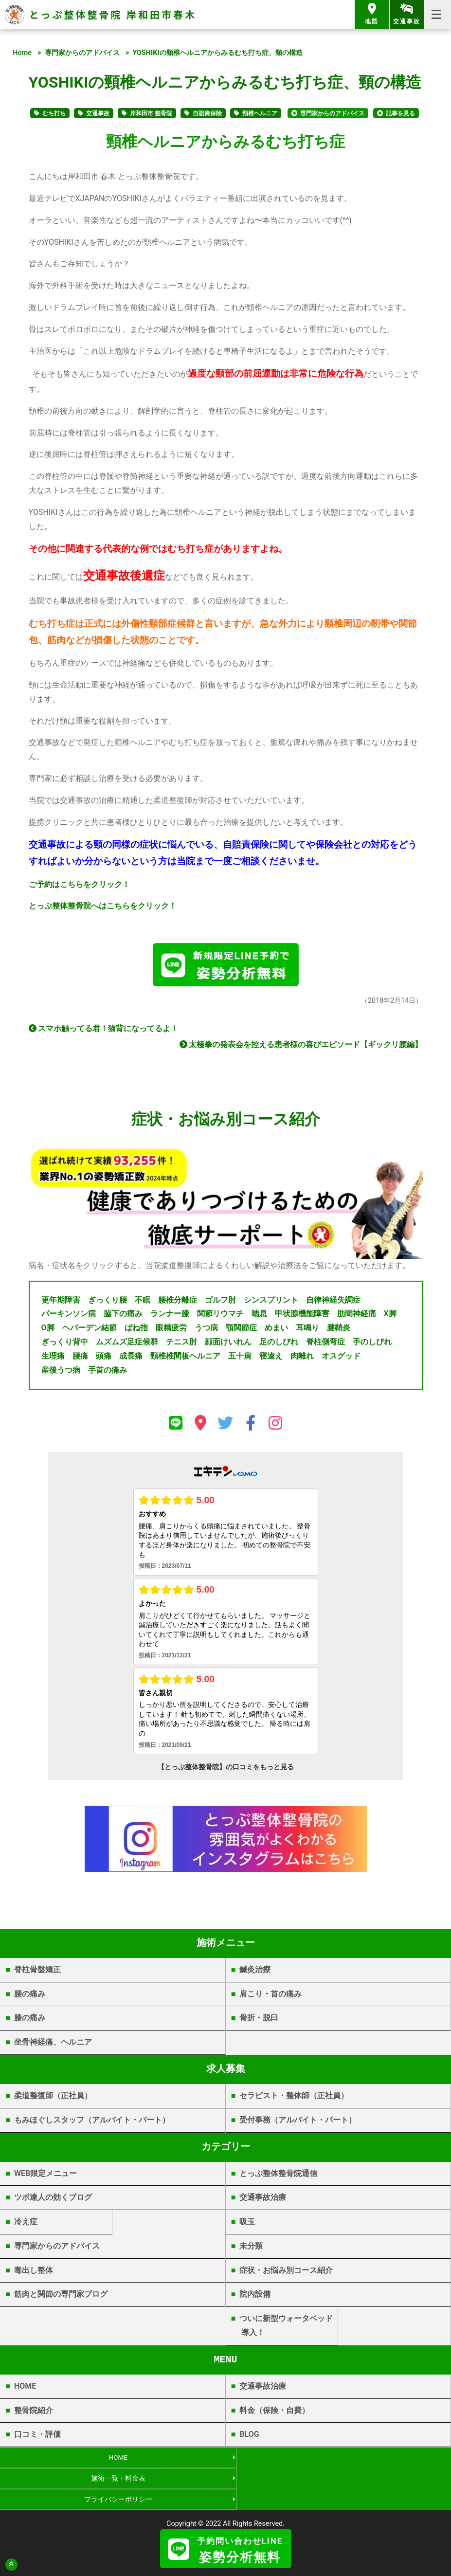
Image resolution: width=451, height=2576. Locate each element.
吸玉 (247, 2225)
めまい (276, 1331)
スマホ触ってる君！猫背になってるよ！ (104, 1031)
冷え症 (25, 2225)
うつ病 (206, 1331)
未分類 (251, 2249)
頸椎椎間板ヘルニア (185, 1359)
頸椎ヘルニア (259, 113)
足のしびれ (278, 1345)
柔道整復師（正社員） (53, 2099)
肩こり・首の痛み (270, 1996)
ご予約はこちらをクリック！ (79, 884)
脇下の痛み (123, 1317)
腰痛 (80, 1359)
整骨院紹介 (33, 2413)
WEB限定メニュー (45, 2176)
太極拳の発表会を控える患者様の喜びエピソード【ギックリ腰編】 (301, 1047)
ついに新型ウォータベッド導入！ (286, 2328)
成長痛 (131, 1359)
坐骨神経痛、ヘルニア (53, 2045)
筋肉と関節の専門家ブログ (61, 2297)
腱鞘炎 (338, 1331)
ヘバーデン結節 (89, 1331)
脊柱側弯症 (325, 1345)
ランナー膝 (169, 1317)
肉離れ (302, 1359)
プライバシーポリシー (112, 2483)
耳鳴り (307, 1331)
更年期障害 (60, 1302)
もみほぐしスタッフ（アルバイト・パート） (92, 2122)
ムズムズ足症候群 (127, 1345)
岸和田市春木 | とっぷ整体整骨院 (225, 2521)
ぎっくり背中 (64, 1345)
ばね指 (136, 1331)
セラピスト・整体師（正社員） (293, 2099)
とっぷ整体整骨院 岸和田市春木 (113, 14)
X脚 (390, 1317)
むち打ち (54, 113)
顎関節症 (241, 1331)
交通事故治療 (262, 2200)
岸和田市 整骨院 (151, 113)
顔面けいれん (228, 1345)
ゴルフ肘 (220, 1302)
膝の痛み (29, 2021)
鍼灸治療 (255, 1972)
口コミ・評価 (37, 2437)
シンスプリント (271, 1302)
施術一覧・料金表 (338, 2461)
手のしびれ (372, 1345)
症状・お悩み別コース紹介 (286, 2273)
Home (22, 53)
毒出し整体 (33, 2273)
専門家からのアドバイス (82, 53)
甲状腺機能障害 (302, 1317)
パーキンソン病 (68, 1317)
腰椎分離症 (177, 1302)
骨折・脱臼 (258, 2021)
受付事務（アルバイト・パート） (297, 2122)
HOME (25, 2389)
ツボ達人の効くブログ (53, 2200)
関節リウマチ (220, 1317)
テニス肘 (181, 1345)
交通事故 (97, 113)
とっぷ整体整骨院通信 (278, 2176)
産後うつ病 (60, 1373)
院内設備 (255, 2297)
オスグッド (341, 1359)
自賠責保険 (207, 113)
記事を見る (400, 113)
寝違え (271, 1359)
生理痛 (53, 1359)
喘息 (259, 1317)
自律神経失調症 (333, 1302)
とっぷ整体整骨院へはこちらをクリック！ (103, 905)
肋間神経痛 (356, 1317)
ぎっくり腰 (107, 1302)
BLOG (249, 2437)
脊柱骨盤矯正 (37, 1972)
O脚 (47, 1331)
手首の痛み (107, 1373)
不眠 (142, 1302)
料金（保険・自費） (274, 2413)
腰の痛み (29, 1996)
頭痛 (103, 1359)
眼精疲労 (171, 1331)
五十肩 (240, 1359)
